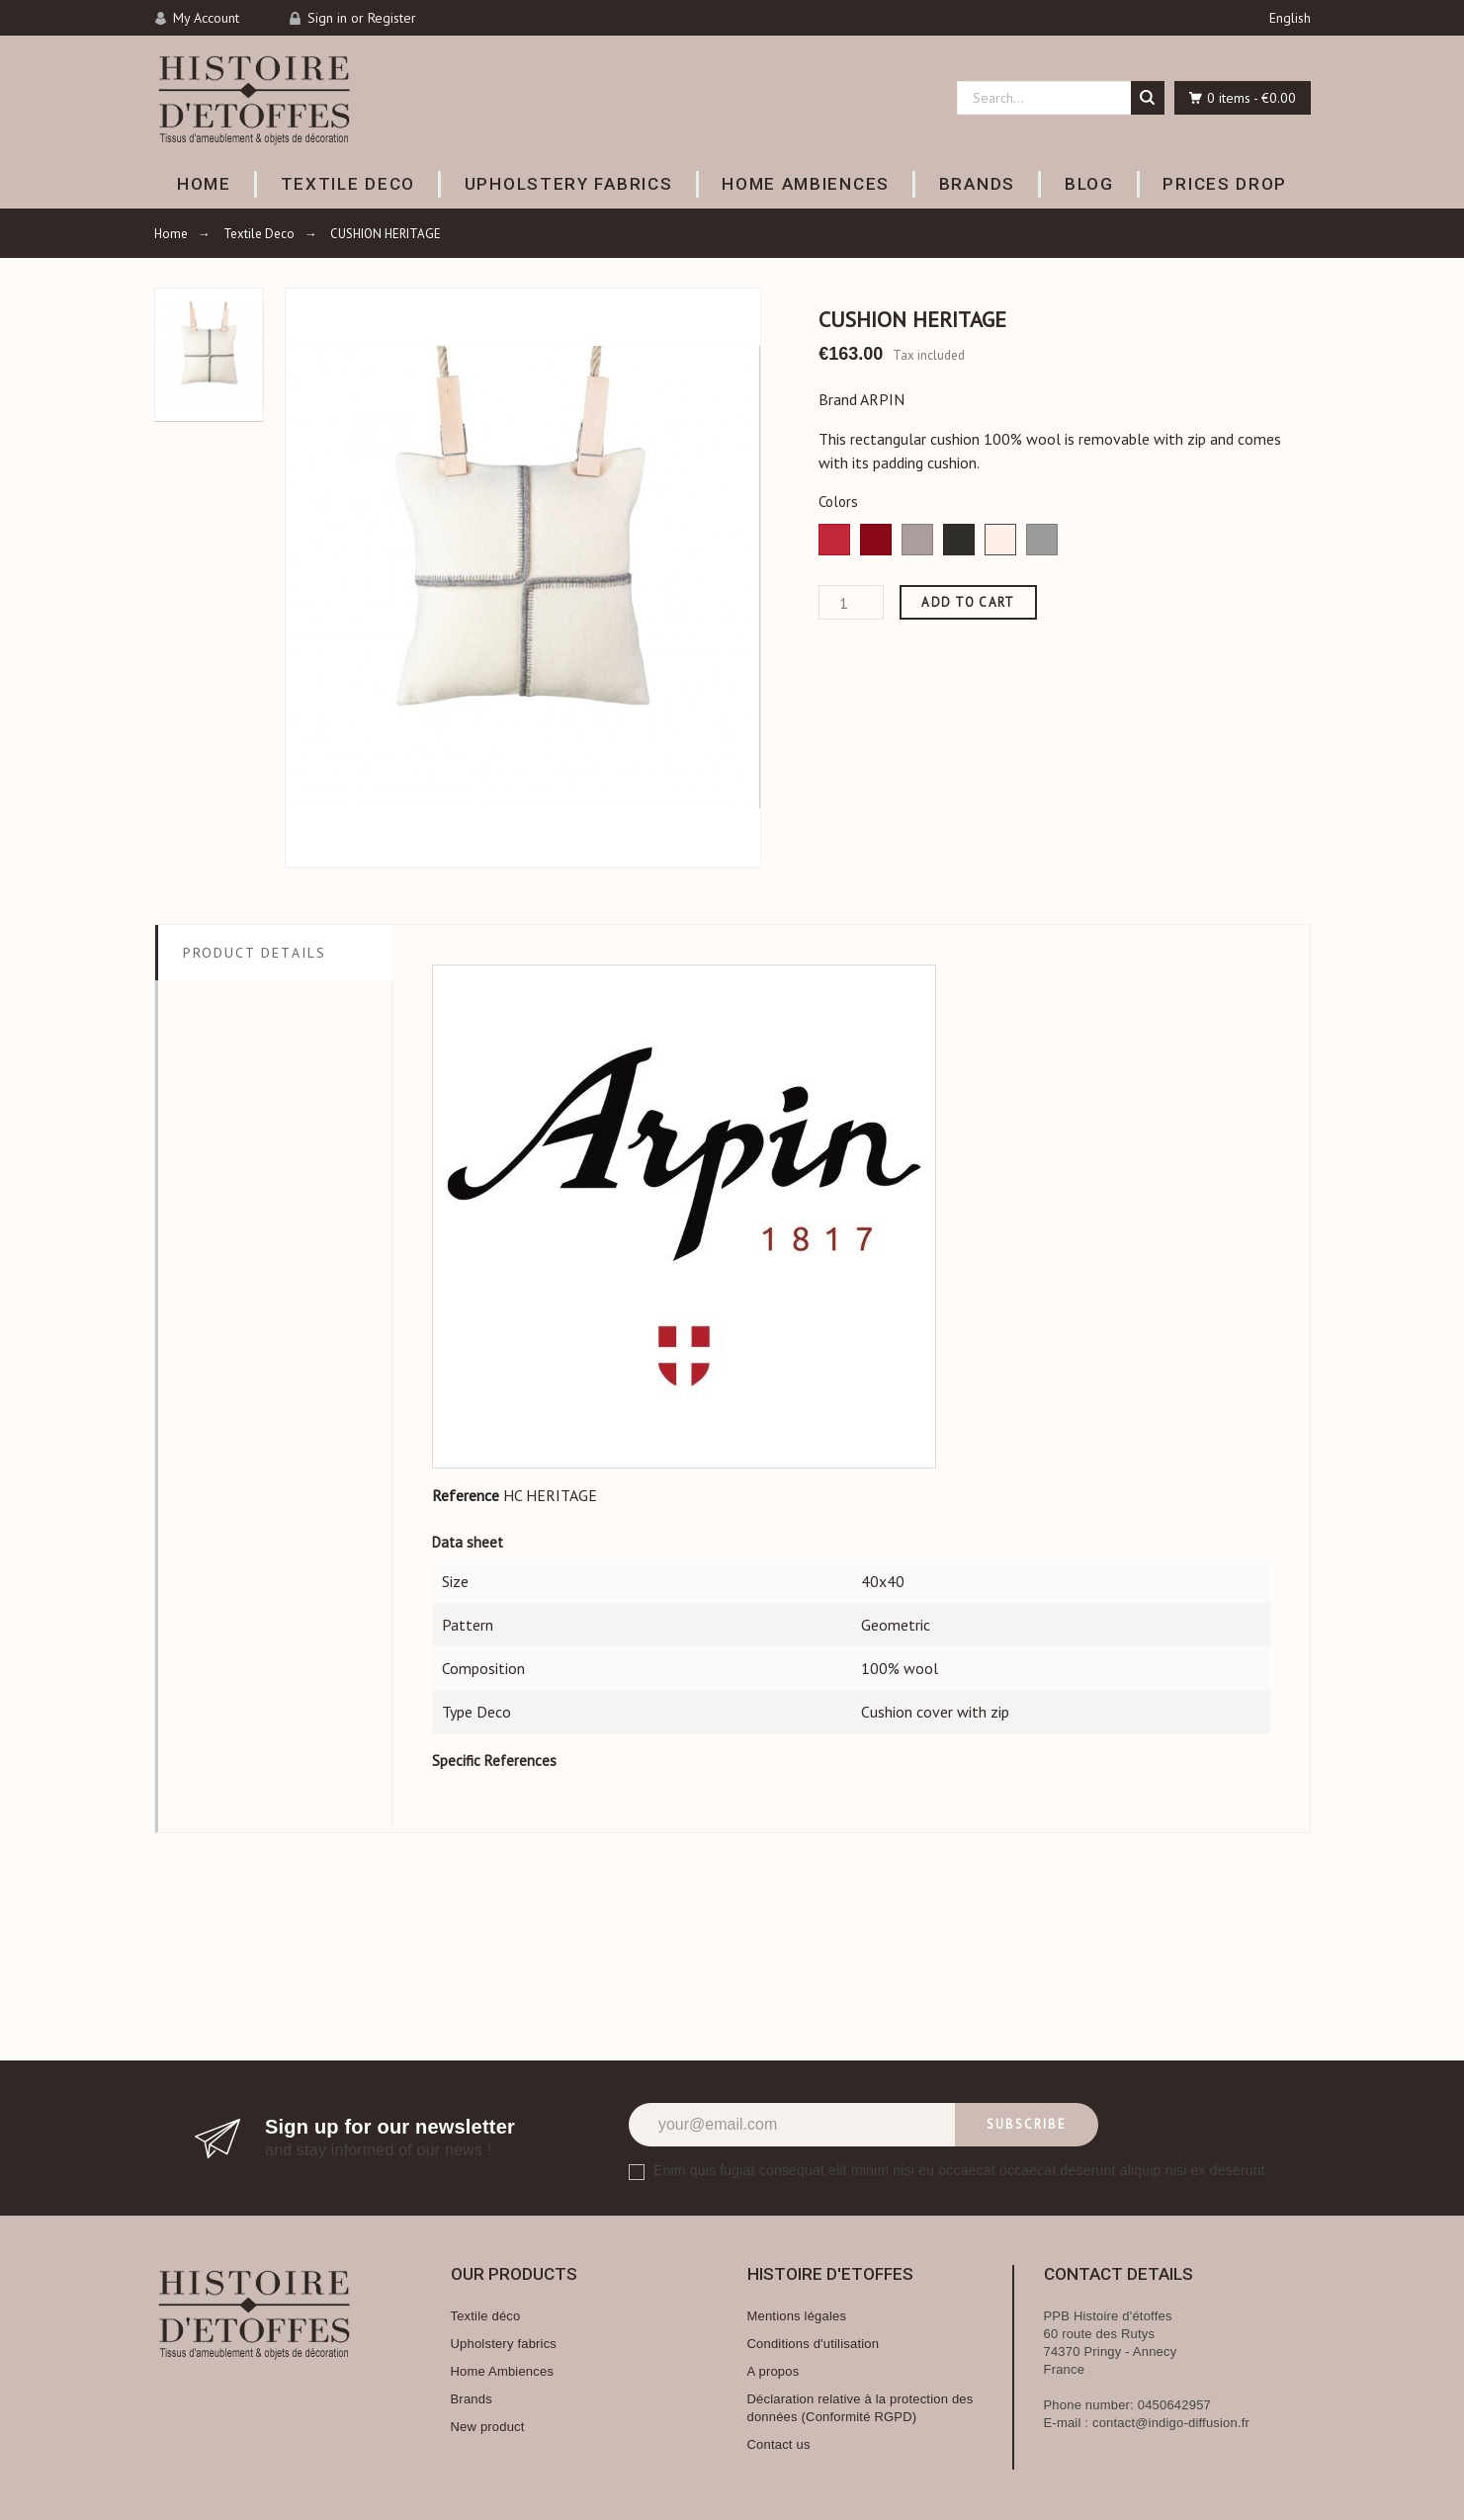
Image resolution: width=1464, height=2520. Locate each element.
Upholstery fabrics (504, 2343)
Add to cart (967, 602)
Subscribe (1027, 2124)
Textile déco (486, 2316)
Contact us (779, 2444)
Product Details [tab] (255, 953)
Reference (465, 1495)
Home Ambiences (503, 2371)
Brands (471, 2399)
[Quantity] (851, 602)
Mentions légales (797, 2316)
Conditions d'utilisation (813, 2343)
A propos (773, 2371)
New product (488, 2426)
